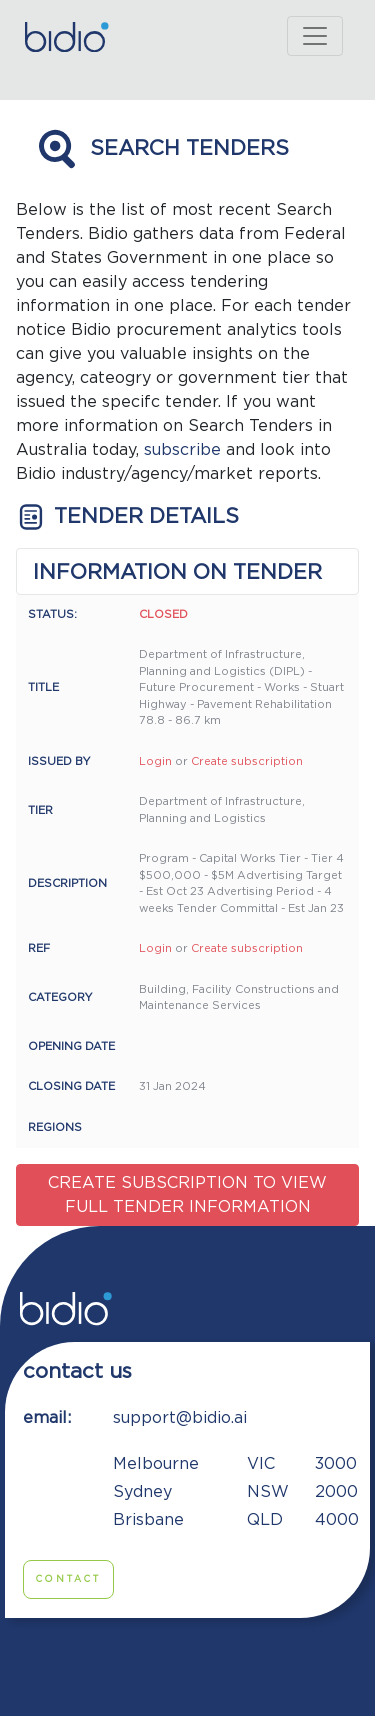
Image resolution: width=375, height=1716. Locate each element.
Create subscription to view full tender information (187, 1195)
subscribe (182, 450)
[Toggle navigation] (315, 36)
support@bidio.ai (180, 1418)
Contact (68, 1579)
